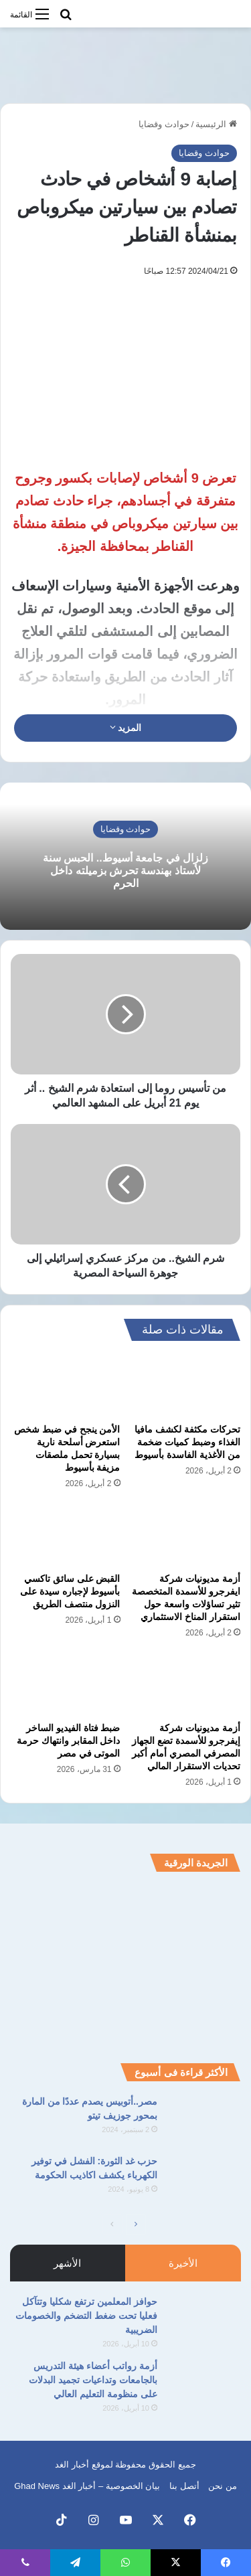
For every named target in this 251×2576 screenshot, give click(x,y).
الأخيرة (183, 2263)
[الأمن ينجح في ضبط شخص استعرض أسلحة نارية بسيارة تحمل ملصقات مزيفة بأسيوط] (65, 1386)
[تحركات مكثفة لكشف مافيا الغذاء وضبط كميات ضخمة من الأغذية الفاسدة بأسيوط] (186, 1386)
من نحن (222, 2486)
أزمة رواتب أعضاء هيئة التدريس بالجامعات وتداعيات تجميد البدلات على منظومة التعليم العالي (93, 2379)
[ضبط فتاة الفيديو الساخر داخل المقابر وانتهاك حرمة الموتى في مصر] (65, 1684)
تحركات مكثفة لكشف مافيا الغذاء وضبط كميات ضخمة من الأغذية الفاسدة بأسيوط (187, 1442)
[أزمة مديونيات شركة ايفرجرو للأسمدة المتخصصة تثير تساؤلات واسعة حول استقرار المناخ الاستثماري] (186, 1535)
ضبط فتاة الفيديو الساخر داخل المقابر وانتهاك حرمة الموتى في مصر (68, 1740)
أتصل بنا (184, 2486)
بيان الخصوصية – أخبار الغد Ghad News (87, 2486)
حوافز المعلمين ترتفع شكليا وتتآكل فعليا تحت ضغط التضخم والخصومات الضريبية (86, 2315)
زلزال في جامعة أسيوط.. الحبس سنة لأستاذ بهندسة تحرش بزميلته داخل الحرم (125, 870)
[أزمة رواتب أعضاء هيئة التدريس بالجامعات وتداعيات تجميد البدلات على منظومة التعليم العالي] (204, 2384)
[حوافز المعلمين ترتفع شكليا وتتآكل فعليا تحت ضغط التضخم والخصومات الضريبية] (204, 2320)
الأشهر (67, 2263)
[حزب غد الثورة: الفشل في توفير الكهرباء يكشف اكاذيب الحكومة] (204, 2179)
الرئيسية (216, 124)
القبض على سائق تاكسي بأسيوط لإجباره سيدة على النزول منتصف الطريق (70, 1591)
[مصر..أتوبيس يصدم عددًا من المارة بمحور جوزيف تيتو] (204, 2120)
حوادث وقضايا (164, 124)
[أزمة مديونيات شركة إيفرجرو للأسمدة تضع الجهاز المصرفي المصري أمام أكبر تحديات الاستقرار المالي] (186, 1684)
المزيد (126, 727)
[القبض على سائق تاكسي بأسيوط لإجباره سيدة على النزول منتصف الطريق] (65, 1535)
